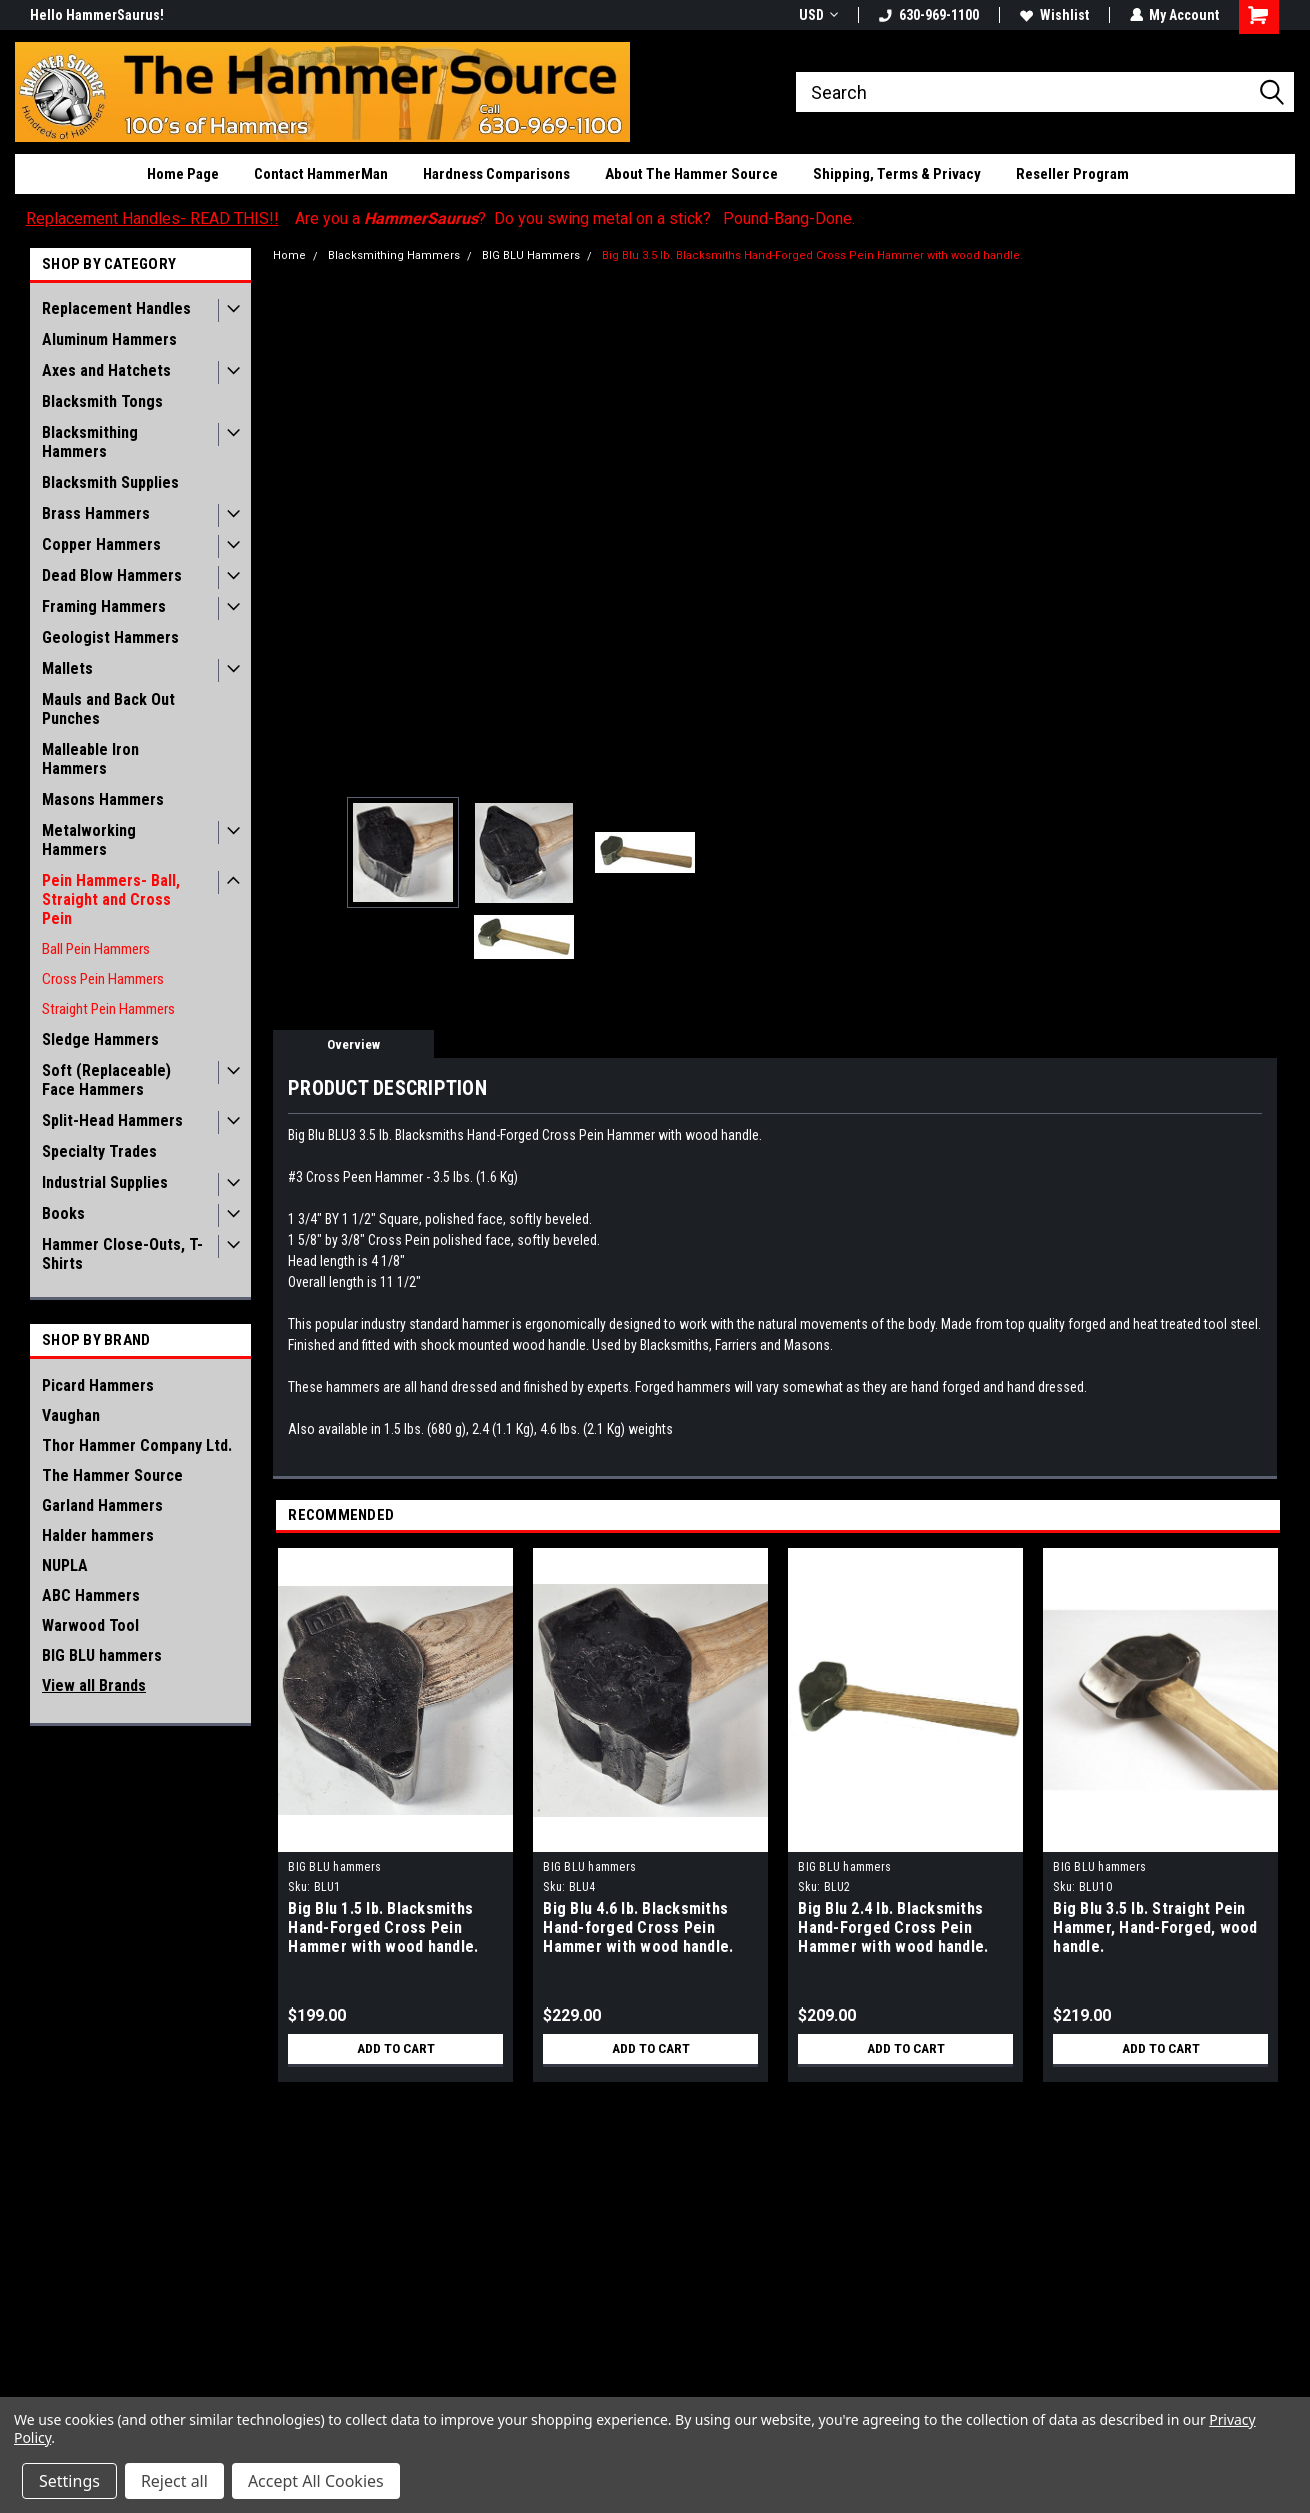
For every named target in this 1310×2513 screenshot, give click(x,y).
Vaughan (71, 1415)
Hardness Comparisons (496, 174)
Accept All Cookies (316, 2481)
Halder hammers (98, 1535)
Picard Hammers (98, 1385)
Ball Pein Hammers (96, 949)
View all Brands (94, 1685)
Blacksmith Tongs (102, 401)
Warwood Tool (90, 1625)
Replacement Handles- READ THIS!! (152, 218)
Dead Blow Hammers (112, 575)
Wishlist (1053, 15)
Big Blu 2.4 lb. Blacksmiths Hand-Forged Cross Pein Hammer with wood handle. (893, 1927)
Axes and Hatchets (106, 370)
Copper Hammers (101, 544)
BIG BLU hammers (102, 1655)
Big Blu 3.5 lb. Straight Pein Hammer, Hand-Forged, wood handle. (1155, 1927)
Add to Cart (395, 2049)
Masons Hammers (103, 799)
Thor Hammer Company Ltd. (137, 1445)
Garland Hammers (102, 1505)
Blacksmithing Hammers (90, 442)
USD (817, 15)
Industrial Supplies (105, 1182)
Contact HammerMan (321, 174)
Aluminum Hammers (109, 339)
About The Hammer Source (691, 174)
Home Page (183, 174)
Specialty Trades (99, 1151)
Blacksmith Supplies (110, 482)
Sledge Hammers (100, 1039)
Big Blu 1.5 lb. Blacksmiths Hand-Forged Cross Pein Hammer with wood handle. (383, 1927)
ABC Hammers (91, 1595)
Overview (353, 1044)
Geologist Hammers (110, 637)
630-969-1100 (928, 15)
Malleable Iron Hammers (90, 759)
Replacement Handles (116, 308)
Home (289, 255)
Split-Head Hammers (112, 1120)
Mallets (67, 668)
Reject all (174, 2481)
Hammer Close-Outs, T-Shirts (122, 1254)
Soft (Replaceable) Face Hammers (106, 1080)
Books (63, 1213)
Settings (69, 2481)
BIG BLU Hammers (531, 255)
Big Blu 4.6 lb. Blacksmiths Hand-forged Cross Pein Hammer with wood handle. (638, 1927)
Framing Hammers (104, 606)
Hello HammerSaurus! (97, 15)
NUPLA (65, 1565)
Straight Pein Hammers (108, 1009)
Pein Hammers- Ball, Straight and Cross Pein (111, 899)
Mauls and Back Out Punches (108, 709)
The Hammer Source (112, 1475)
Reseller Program (1072, 174)
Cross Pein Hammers (103, 979)
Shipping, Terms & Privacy (897, 174)
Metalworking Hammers (89, 840)
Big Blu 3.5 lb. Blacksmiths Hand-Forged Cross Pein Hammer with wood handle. (812, 255)
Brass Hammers (96, 513)
